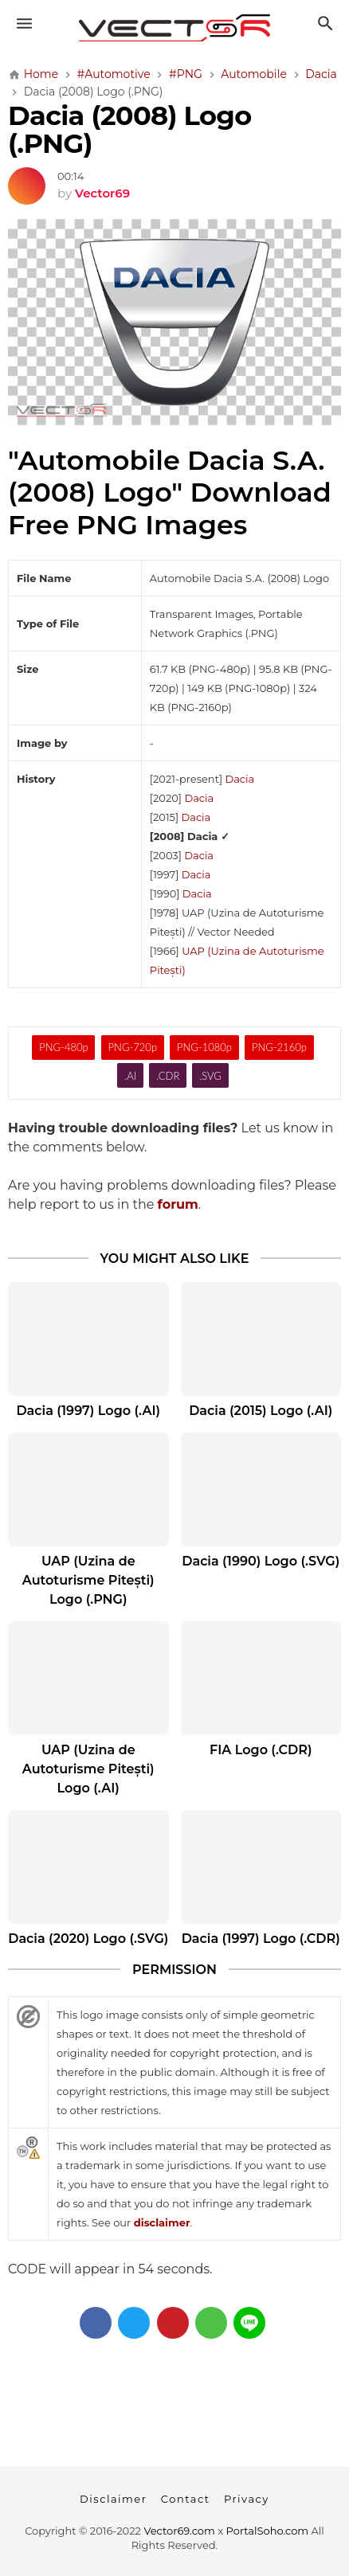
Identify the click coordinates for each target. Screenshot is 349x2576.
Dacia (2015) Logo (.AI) (260, 1410)
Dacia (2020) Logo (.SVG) (88, 1938)
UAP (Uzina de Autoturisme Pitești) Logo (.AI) (88, 1769)
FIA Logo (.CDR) (261, 1749)
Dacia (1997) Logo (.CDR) (261, 1938)
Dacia (239, 778)
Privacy (246, 2498)
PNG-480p (63, 1047)
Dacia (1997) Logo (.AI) (88, 1410)
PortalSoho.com (267, 2530)
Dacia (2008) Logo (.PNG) (129, 129)
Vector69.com (178, 2530)
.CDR (167, 1075)
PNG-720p (132, 1047)
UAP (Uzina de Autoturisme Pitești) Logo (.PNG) (88, 1580)
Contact (185, 2498)
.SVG (210, 1075)
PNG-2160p (279, 1047)
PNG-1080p (204, 1047)
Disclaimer (113, 2498)
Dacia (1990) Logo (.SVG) (260, 1561)
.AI (130, 1075)
